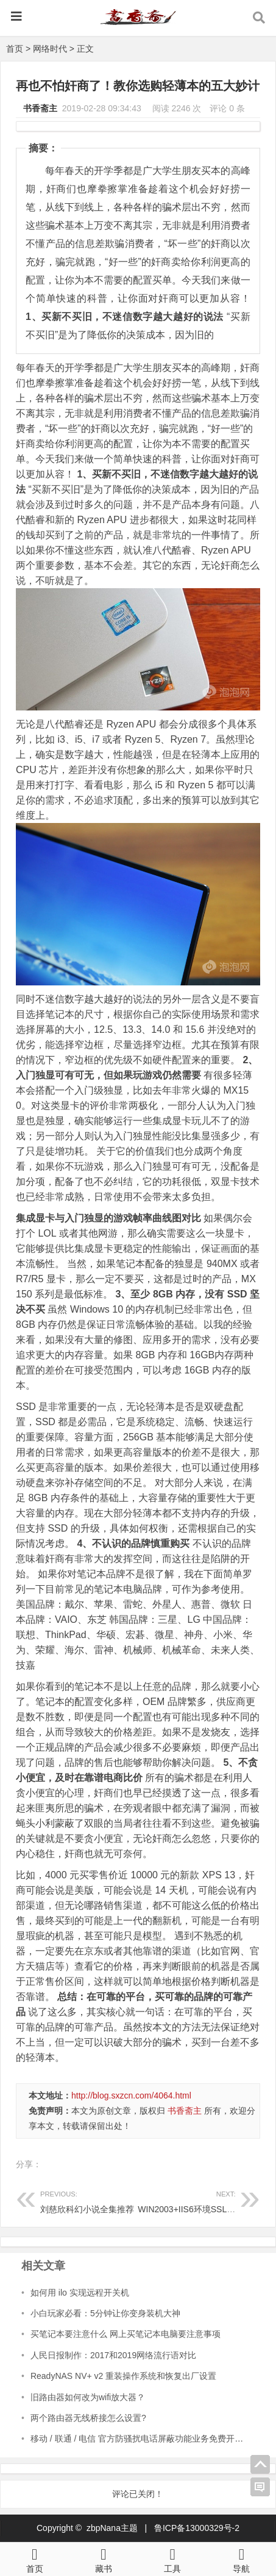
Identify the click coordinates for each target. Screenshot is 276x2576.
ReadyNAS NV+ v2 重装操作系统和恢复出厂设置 (123, 2376)
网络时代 (50, 49)
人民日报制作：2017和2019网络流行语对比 (113, 2355)
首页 (14, 49)
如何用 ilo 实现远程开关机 (79, 2292)
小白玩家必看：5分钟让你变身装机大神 (105, 2313)
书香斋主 (40, 108)
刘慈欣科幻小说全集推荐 (89, 2200)
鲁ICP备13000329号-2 (196, 2528)
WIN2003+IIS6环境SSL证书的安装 (203, 2200)
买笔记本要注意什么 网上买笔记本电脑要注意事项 (125, 2334)
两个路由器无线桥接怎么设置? (88, 2418)
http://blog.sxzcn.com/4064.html (131, 2095)
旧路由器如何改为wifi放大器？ (87, 2397)
